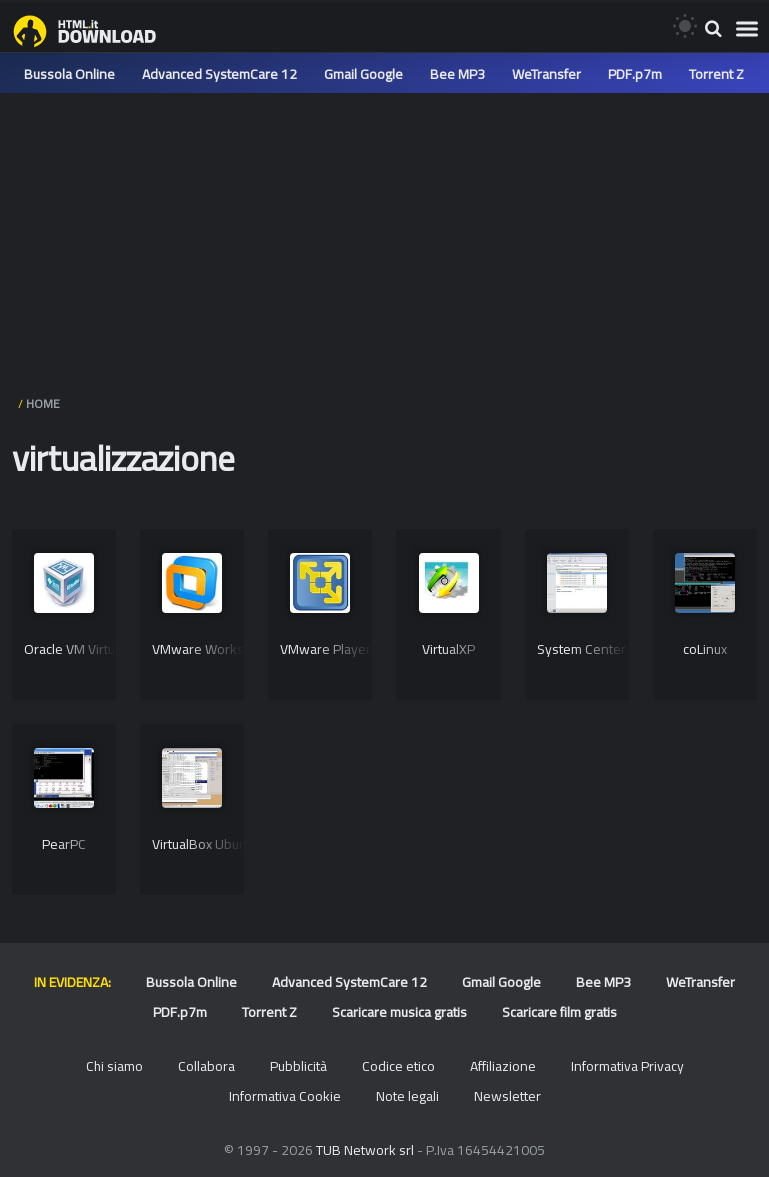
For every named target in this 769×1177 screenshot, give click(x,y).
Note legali (407, 1096)
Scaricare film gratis (559, 1012)
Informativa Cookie (285, 1096)
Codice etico (398, 1066)
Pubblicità (298, 1066)
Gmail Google (363, 74)
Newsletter (507, 1096)
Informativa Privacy (627, 1066)
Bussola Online (69, 74)
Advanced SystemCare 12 (219, 74)
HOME (43, 403)
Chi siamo (114, 1066)
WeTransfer (546, 74)
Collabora (206, 1066)
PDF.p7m (635, 74)
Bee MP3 (457, 74)
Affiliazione (503, 1066)
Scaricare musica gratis (399, 1012)
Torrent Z (716, 74)
